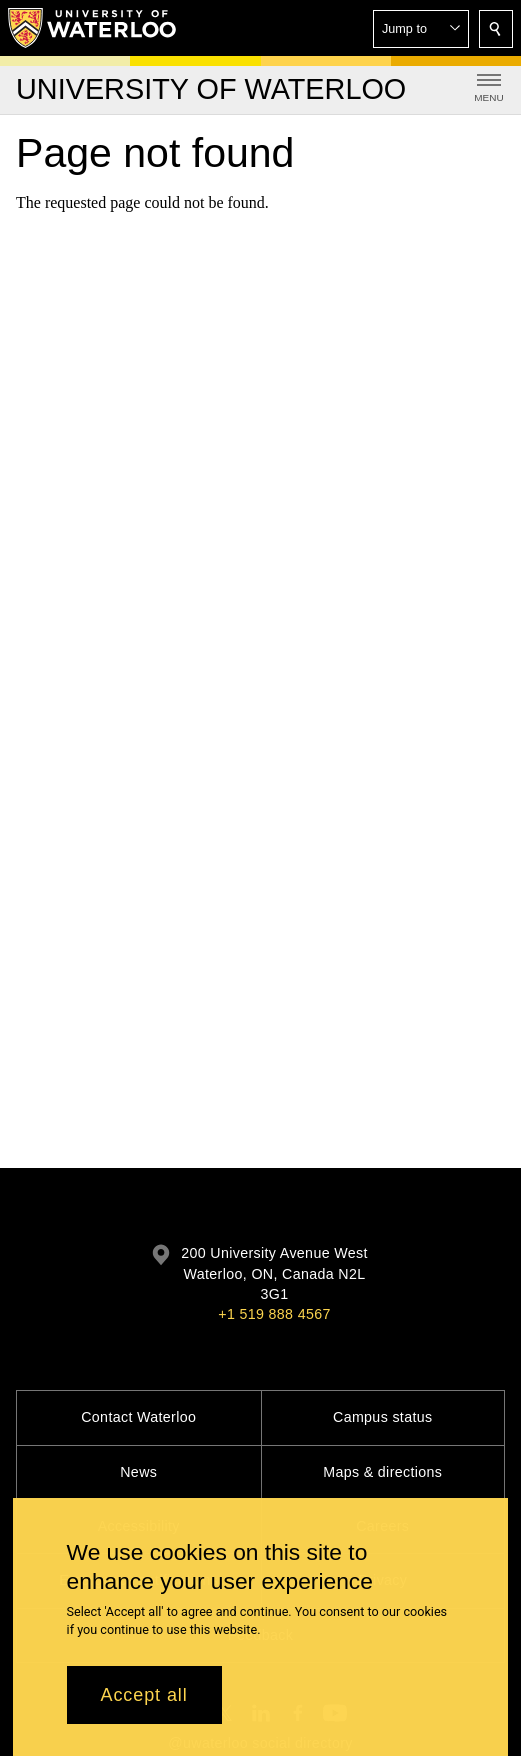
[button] (421, 29)
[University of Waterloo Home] (93, 28)
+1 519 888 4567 (274, 1314)
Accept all (144, 1706)
